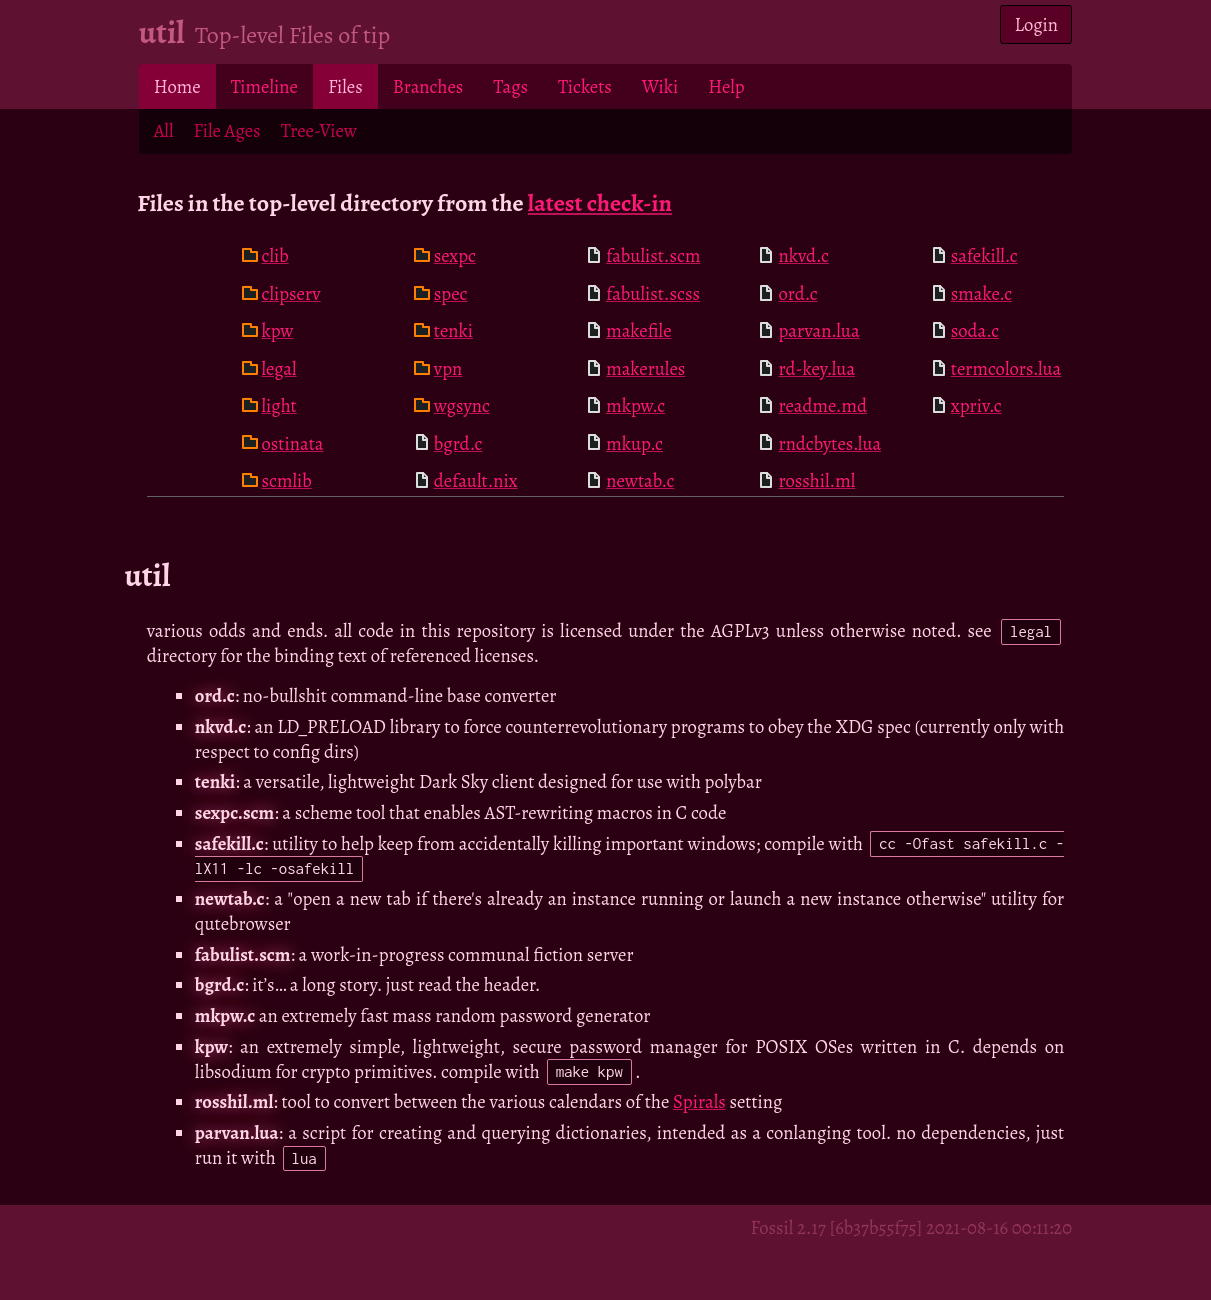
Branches (428, 86)
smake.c (981, 293)
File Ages (226, 130)
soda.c (975, 330)
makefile (638, 330)
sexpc (455, 255)
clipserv (291, 293)
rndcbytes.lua (829, 443)
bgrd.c (458, 443)
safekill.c (984, 255)
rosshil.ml (816, 480)
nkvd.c (803, 255)
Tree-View (319, 130)
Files (345, 86)
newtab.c (640, 480)
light (279, 405)
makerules (645, 368)
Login (1037, 24)
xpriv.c (976, 405)
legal (279, 368)
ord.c (797, 293)
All (164, 130)
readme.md (822, 405)
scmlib (287, 480)
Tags (510, 86)
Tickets (585, 86)
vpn (448, 368)
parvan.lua (818, 330)
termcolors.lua (1006, 368)
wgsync (462, 405)
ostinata (293, 443)
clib (275, 255)
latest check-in (600, 203)
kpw (278, 330)
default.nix (476, 480)
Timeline (264, 86)
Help (726, 86)
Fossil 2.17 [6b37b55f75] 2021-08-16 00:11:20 (911, 1227)
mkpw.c (635, 405)
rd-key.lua (816, 368)
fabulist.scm (653, 255)
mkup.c (634, 443)
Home (177, 86)
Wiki (660, 86)
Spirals (699, 1101)
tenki (453, 330)
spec (451, 293)
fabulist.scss (653, 293)
